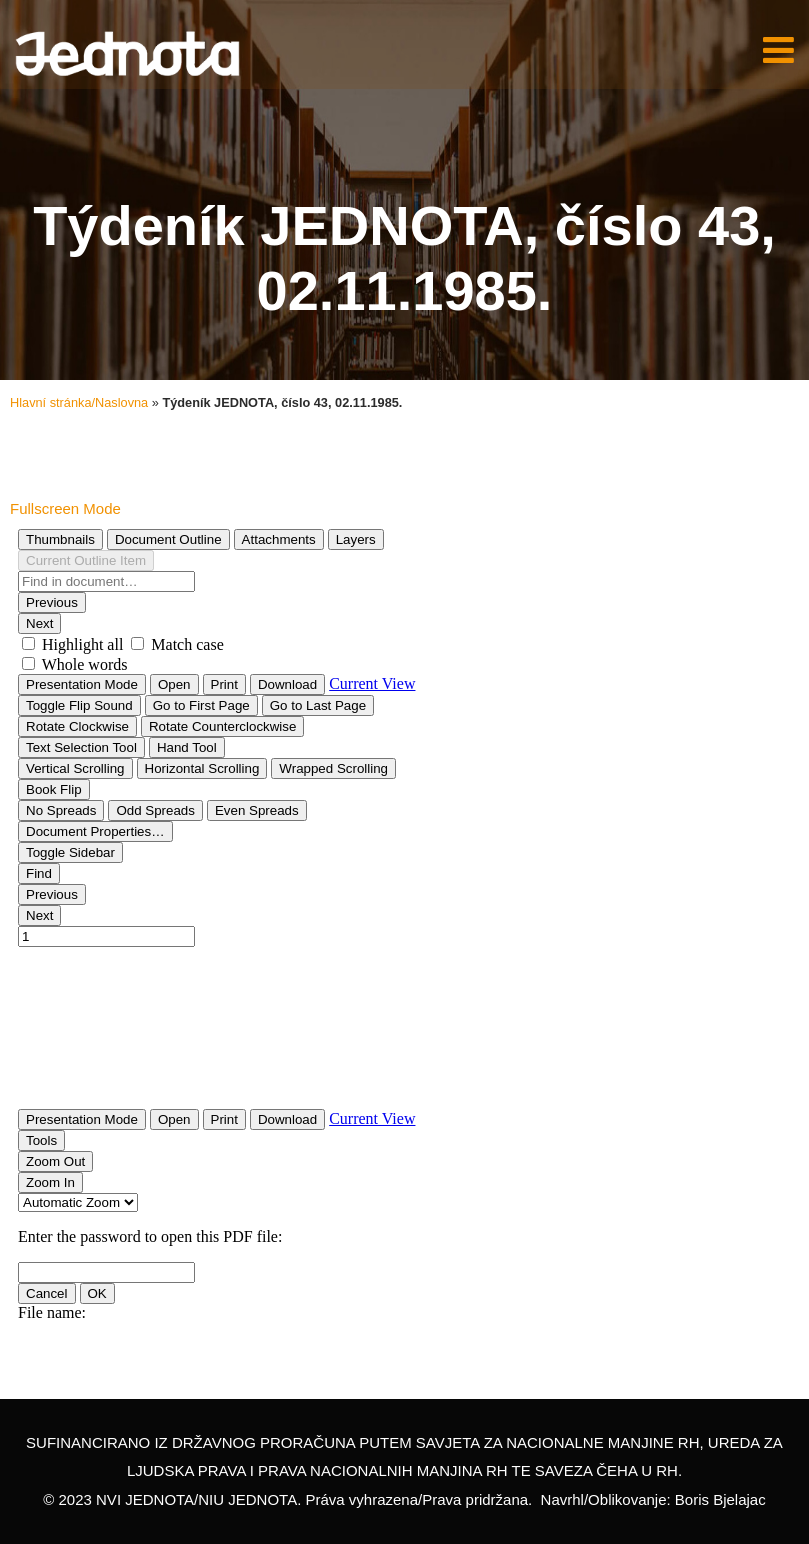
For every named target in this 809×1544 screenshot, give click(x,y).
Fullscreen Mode (65, 508)
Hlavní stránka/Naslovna (79, 402)
